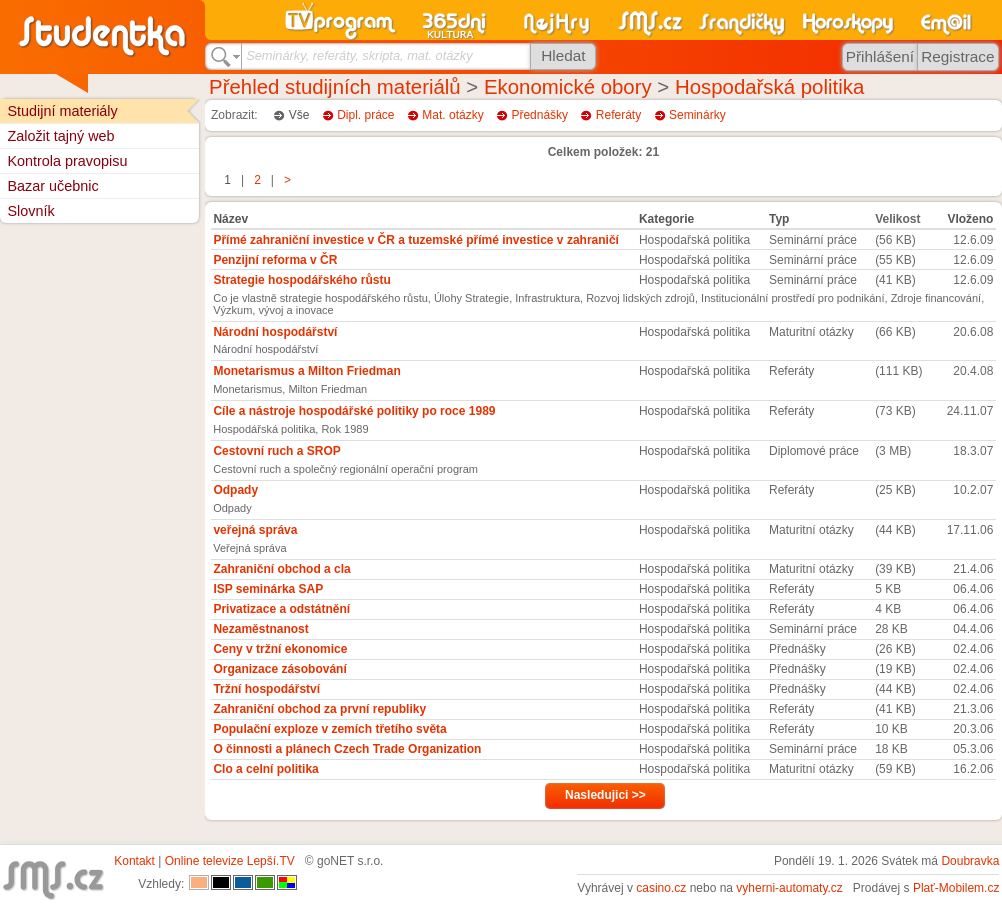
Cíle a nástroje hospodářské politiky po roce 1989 (354, 411)
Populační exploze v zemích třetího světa (329, 729)
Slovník (30, 211)
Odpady (235, 490)
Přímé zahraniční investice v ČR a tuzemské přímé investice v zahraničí (416, 240)
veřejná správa (255, 530)
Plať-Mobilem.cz (956, 888)
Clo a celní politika (265, 769)
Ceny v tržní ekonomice (280, 649)
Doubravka (970, 861)
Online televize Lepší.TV (230, 861)
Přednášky (539, 115)
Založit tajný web (60, 136)
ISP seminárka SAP (268, 589)
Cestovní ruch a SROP (276, 451)
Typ (779, 219)
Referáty (618, 115)
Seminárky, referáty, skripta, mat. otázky (359, 55)
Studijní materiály (62, 111)
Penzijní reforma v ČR (275, 260)
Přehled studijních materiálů (335, 87)
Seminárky (697, 115)
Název (230, 219)
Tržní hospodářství (266, 689)
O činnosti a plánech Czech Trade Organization (347, 749)
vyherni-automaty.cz (789, 888)
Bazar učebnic (52, 186)
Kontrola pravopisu (67, 161)
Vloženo (970, 219)
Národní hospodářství (275, 332)
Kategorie (666, 219)
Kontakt (134, 861)
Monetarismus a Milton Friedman (306, 371)
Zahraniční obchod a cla (281, 569)
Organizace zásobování (279, 669)
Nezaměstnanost (260, 629)
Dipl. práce (365, 115)
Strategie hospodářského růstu (301, 280)
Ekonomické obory (568, 87)
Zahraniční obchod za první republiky (319, 709)
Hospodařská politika (769, 87)
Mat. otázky (452, 115)
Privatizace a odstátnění (281, 609)
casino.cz (661, 888)
